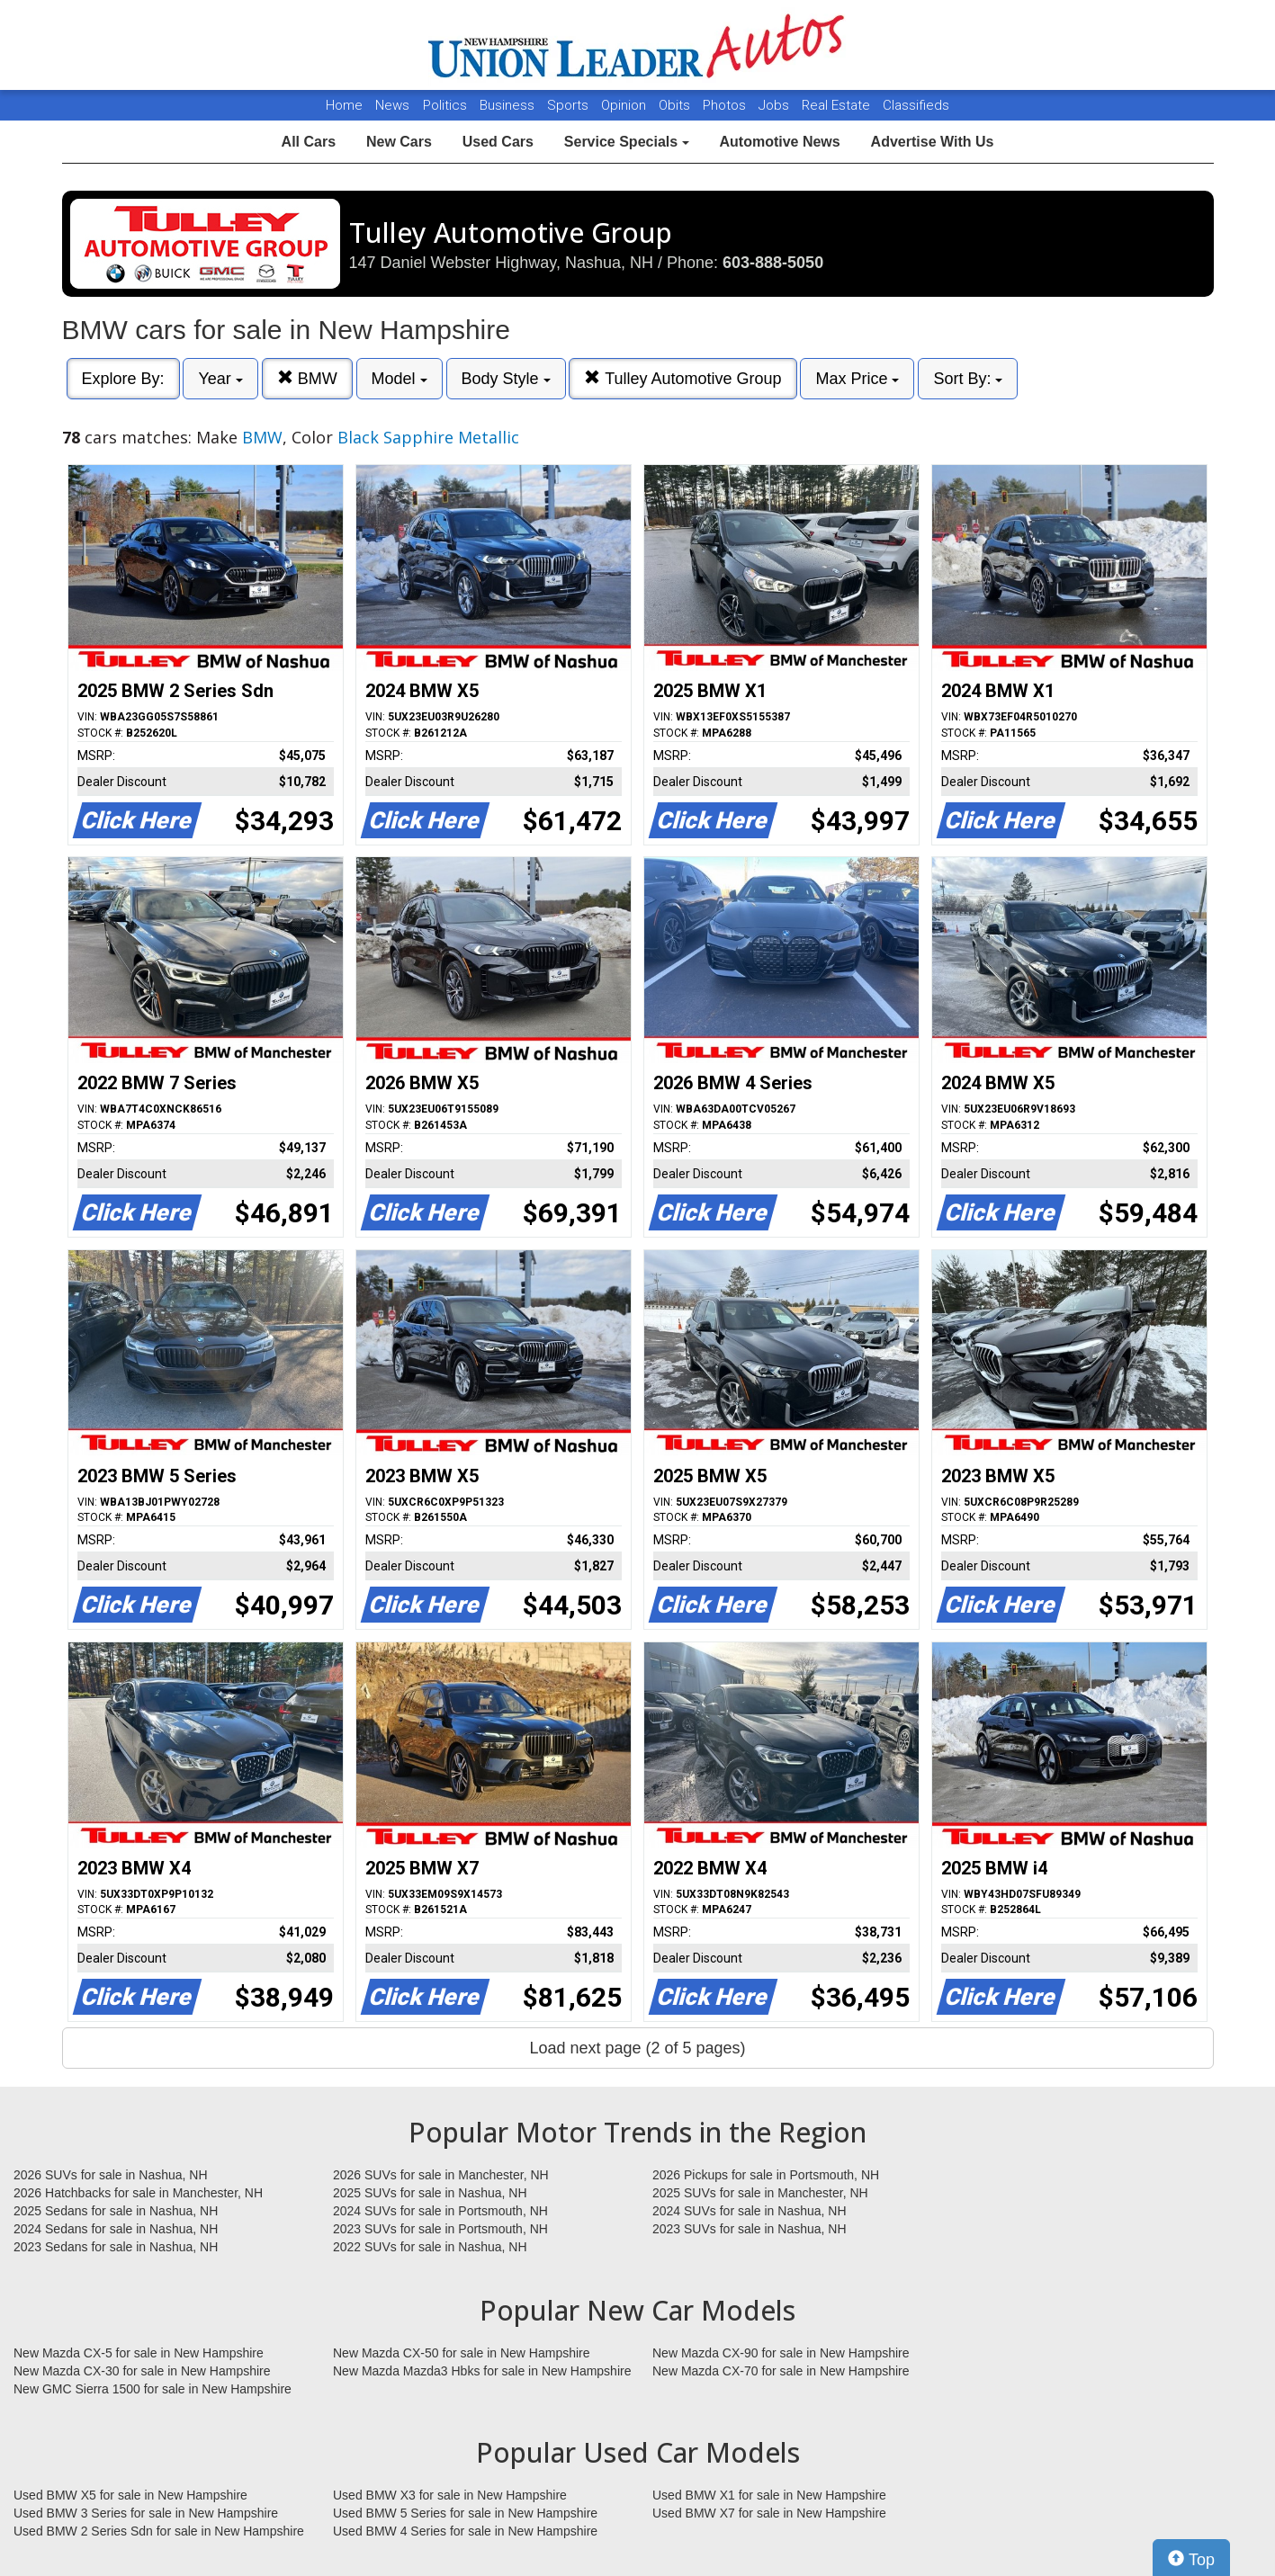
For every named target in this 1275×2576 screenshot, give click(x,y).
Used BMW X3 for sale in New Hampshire (450, 2495)
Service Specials (626, 141)
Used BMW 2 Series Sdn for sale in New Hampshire (158, 2531)
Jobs (776, 105)
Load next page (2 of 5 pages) (637, 2048)
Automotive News (779, 141)
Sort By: (967, 379)
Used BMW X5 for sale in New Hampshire (130, 2495)
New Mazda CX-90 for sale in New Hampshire (781, 2353)
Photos (726, 105)
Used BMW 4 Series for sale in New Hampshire (465, 2531)
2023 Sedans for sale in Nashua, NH (115, 2247)
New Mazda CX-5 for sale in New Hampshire (138, 2353)
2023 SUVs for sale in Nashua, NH (749, 2229)
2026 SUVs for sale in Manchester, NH (441, 2175)
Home (344, 105)
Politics (445, 105)
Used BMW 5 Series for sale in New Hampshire (465, 2513)
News (392, 105)
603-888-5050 (773, 263)
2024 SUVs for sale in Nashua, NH (749, 2211)
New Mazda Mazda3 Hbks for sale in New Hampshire (482, 2371)
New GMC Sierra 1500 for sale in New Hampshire (152, 2389)
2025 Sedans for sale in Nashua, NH (115, 2211)
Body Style (506, 379)
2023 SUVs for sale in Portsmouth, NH (440, 2229)
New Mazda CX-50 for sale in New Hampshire (461, 2353)
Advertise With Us (932, 141)
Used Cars (498, 141)
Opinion (625, 105)
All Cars (309, 141)
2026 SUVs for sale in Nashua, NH (110, 2175)
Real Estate (838, 105)
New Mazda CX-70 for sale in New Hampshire (781, 2371)
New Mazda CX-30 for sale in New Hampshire (142, 2371)
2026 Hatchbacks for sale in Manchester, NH (138, 2193)
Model (399, 379)
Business (509, 105)
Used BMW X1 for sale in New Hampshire (769, 2495)
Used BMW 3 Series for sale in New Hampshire (145, 2513)
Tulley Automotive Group (682, 378)
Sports (569, 105)
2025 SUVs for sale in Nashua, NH (430, 2193)
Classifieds (916, 105)
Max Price (857, 379)
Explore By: (123, 379)
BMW (307, 378)
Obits (676, 105)
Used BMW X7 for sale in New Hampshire (769, 2513)
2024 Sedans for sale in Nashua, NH (115, 2229)
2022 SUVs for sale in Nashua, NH (430, 2247)
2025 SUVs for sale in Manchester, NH (760, 2193)
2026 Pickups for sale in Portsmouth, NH (765, 2175)
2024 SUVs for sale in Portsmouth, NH (440, 2211)
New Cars (399, 141)
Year (220, 379)
